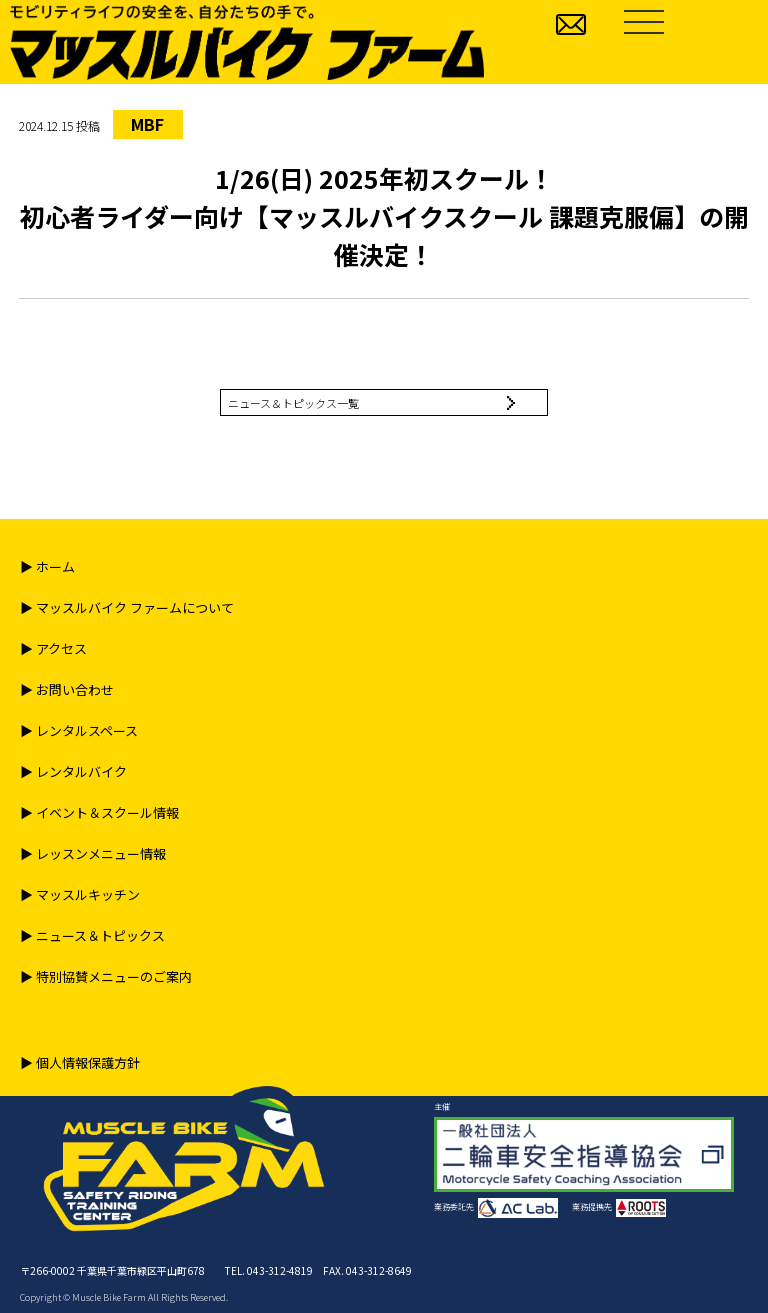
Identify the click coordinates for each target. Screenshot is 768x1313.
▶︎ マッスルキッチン (80, 894)
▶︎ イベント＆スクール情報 (99, 812)
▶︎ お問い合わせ (67, 689)
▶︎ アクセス (53, 648)
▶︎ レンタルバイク (73, 771)
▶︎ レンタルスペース (79, 730)
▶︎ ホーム (47, 566)
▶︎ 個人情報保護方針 (80, 1062)
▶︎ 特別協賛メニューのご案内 (106, 976)
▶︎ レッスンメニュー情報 (93, 853)
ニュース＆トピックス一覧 (293, 403)
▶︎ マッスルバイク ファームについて (127, 607)
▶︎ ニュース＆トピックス (92, 935)
